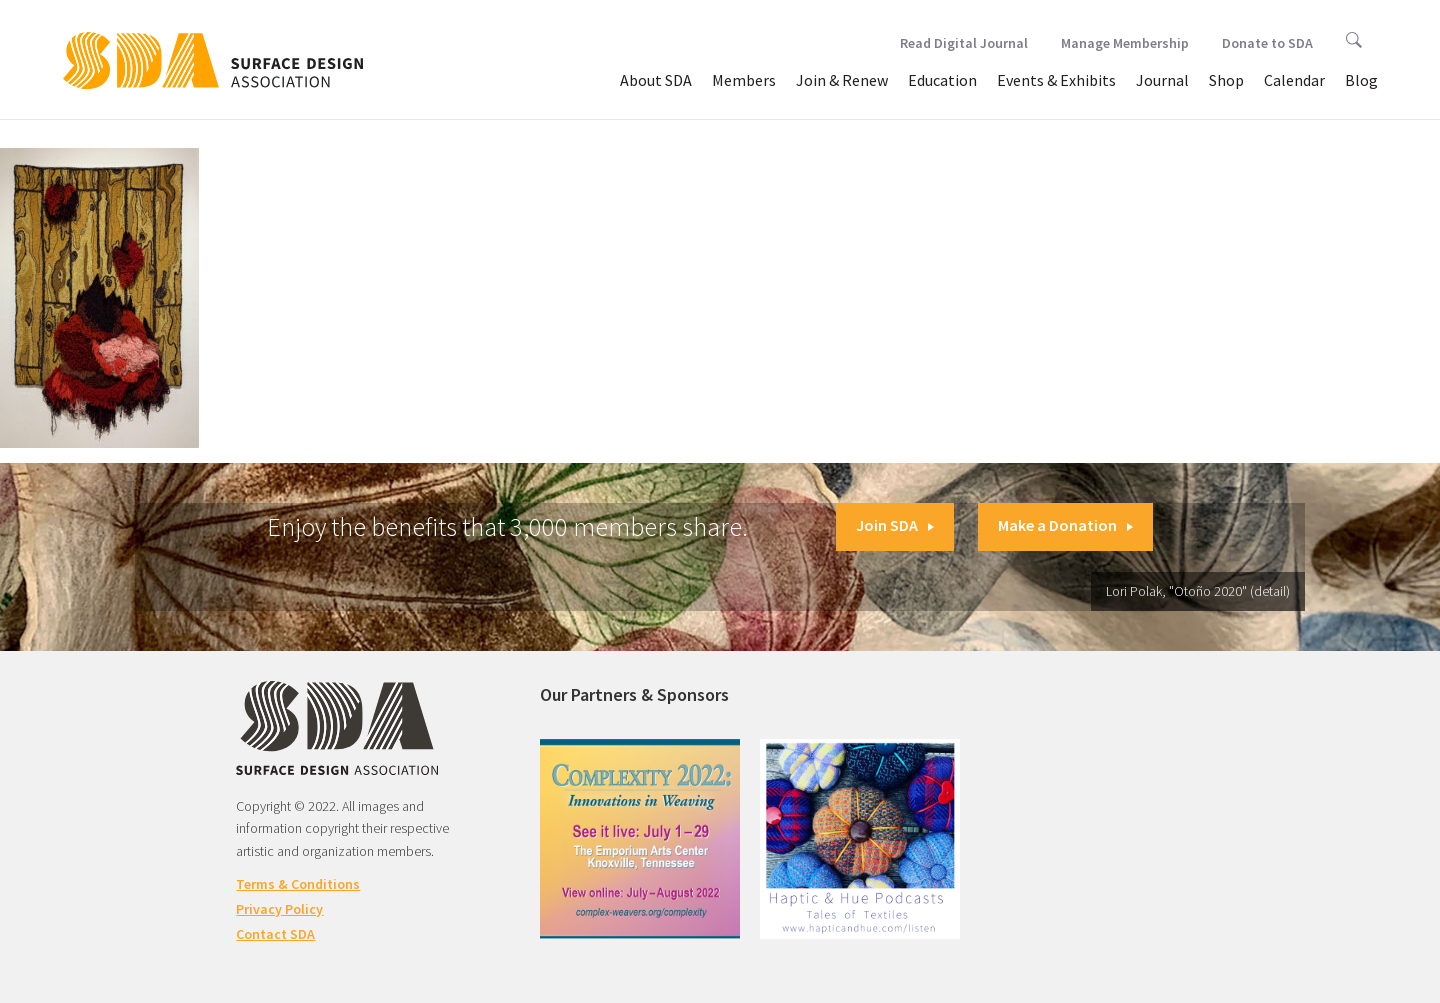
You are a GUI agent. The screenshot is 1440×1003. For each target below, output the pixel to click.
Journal (1162, 80)
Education (942, 80)
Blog (1361, 80)
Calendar (1294, 80)
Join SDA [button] (895, 525)
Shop (1226, 80)
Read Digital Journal (964, 43)
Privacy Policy (279, 909)
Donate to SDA (1267, 43)
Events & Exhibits (1056, 80)
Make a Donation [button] (1065, 525)
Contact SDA (275, 934)
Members (744, 80)
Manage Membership (1125, 43)
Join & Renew (842, 80)
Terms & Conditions (298, 884)
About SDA (656, 80)
